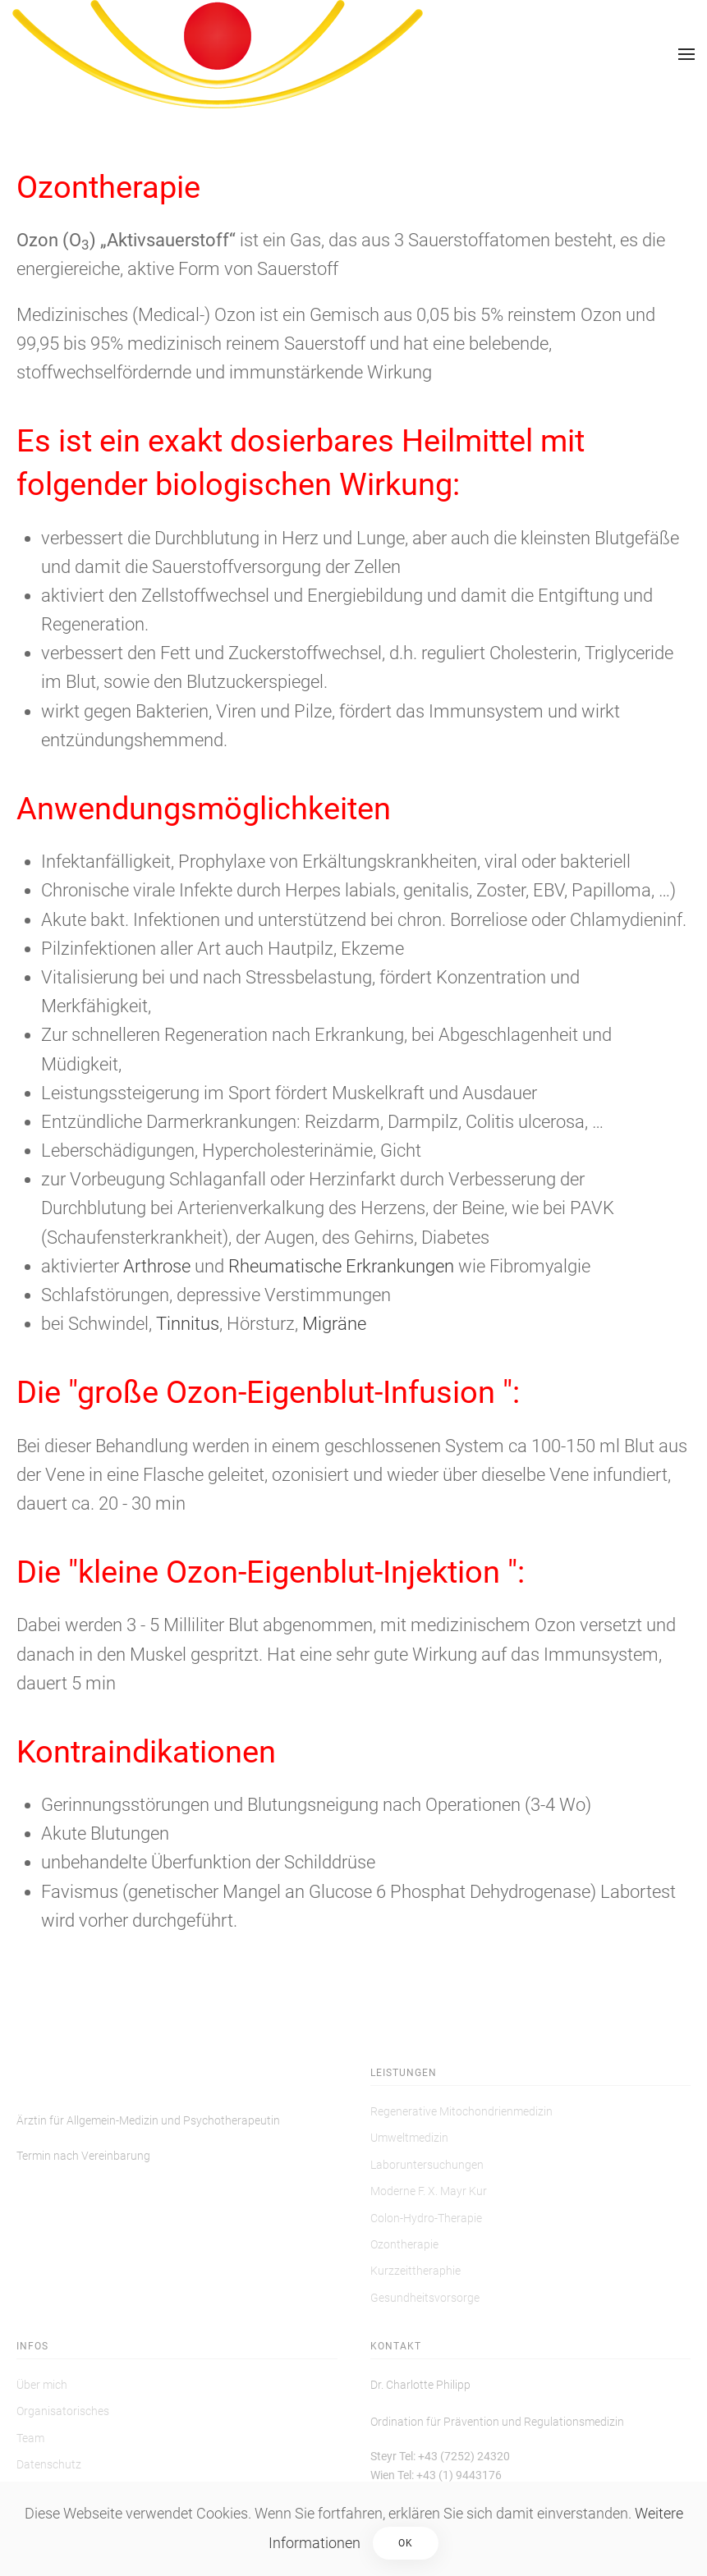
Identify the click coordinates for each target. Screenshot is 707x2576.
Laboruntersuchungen (427, 2164)
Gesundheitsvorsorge (425, 2297)
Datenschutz (48, 2464)
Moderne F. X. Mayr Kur (428, 2191)
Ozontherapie (404, 2244)
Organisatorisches (62, 2411)
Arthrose (157, 1266)
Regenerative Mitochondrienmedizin (461, 2111)
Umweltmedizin (409, 2137)
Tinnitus (187, 1323)
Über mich (41, 2384)
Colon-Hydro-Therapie (426, 2218)
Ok (405, 2543)
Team (30, 2438)
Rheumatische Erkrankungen (341, 1266)
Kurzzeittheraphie (415, 2270)
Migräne (334, 1323)
